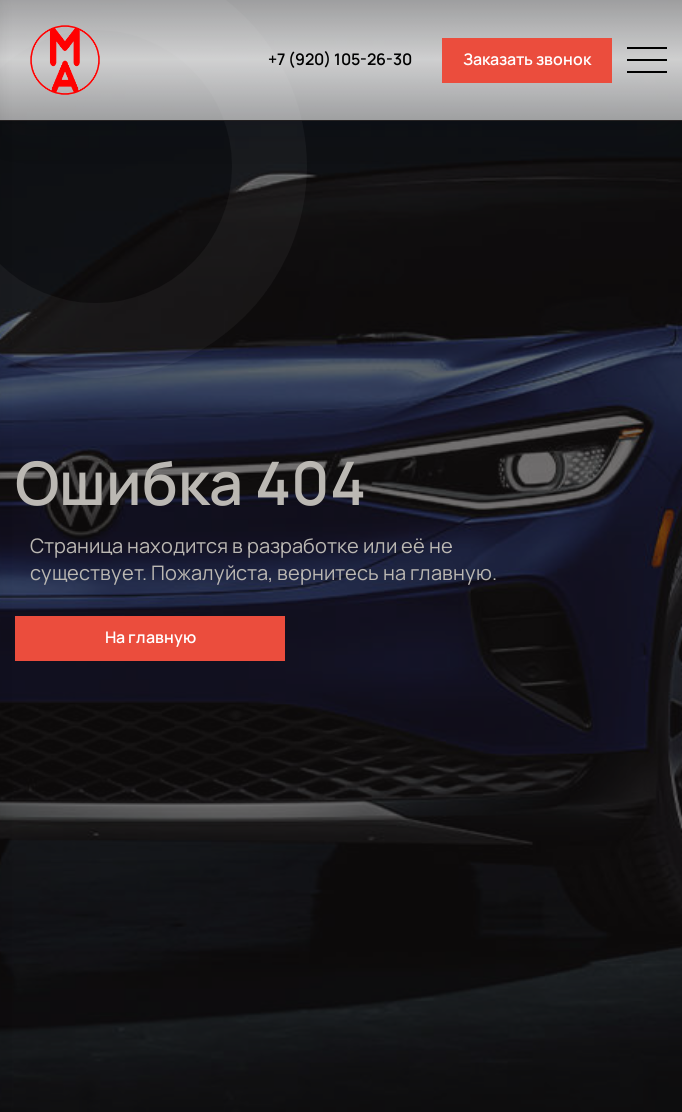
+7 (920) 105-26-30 (340, 59)
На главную (150, 637)
